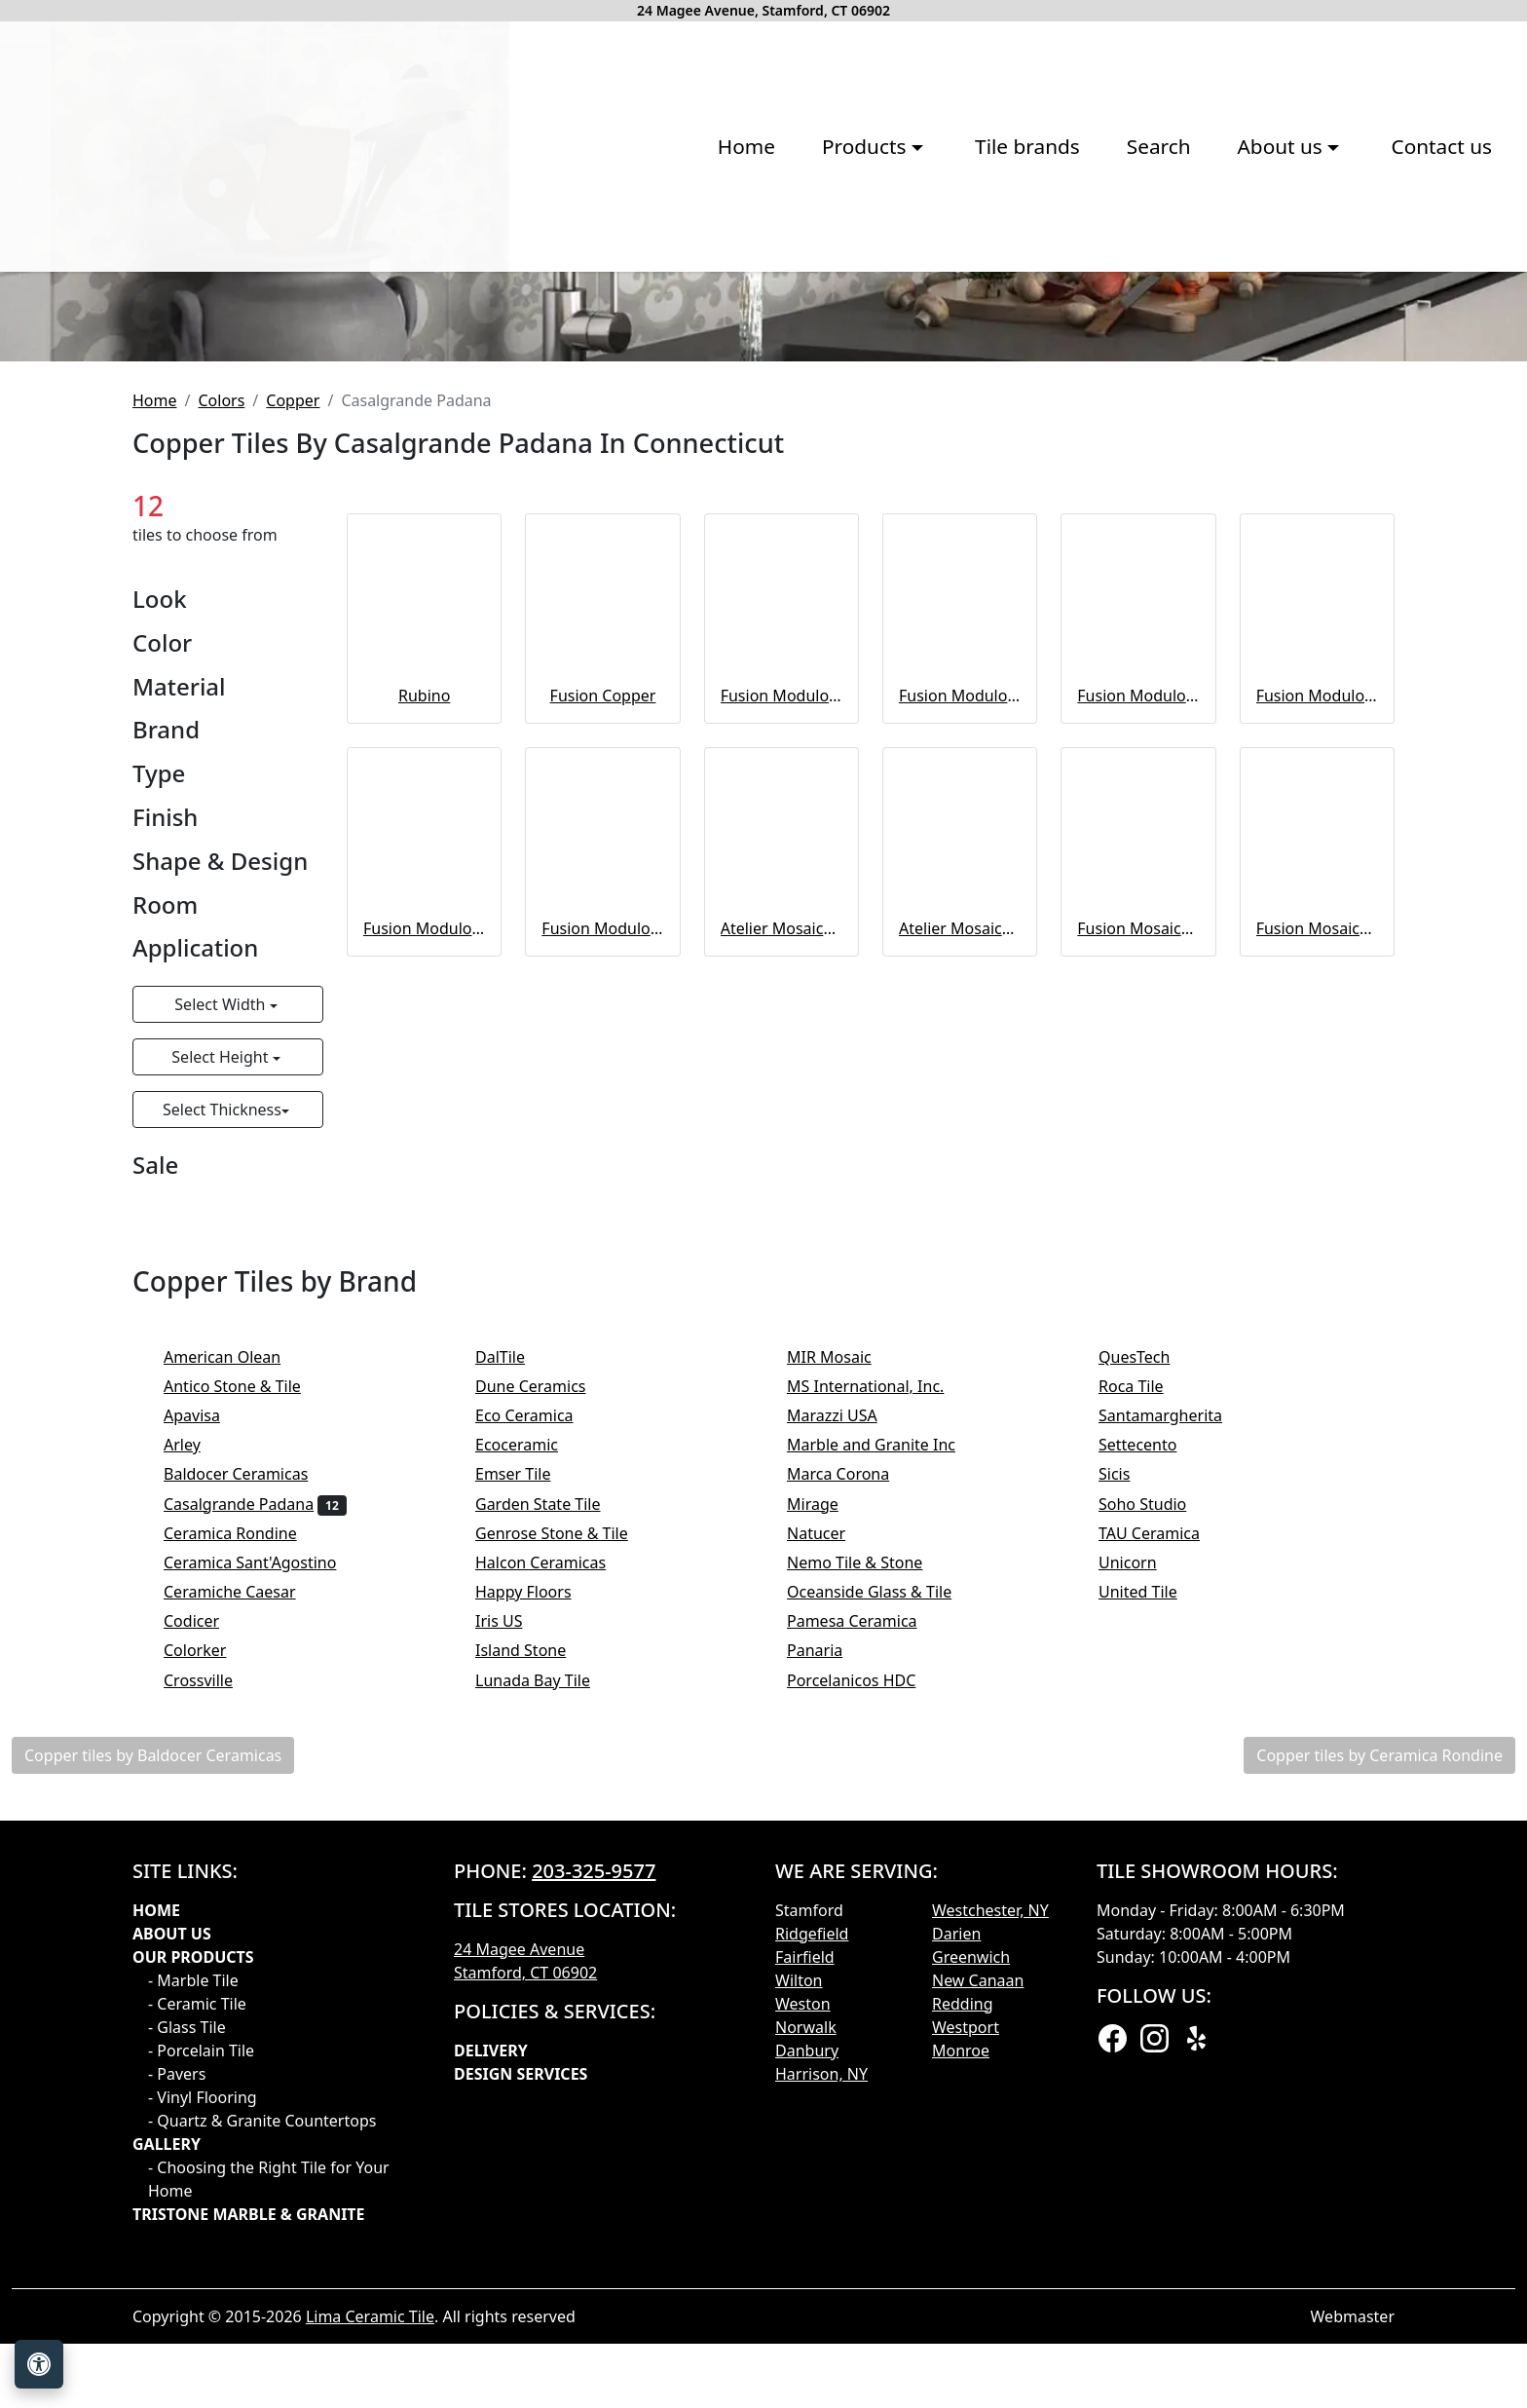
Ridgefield (811, 2251)
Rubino (424, 1013)
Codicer (204, 1939)
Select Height (221, 1375)
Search (817, 294)
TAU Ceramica (1162, 1851)
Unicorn (1140, 1880)
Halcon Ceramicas (553, 1880)
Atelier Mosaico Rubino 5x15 (781, 1246)
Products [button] (526, 294)
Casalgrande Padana (255, 1821)
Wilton (798, 2298)
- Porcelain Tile (201, 2368)
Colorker (208, 1968)
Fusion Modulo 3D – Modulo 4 (1317, 1013)
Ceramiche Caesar (242, 1909)
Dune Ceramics (543, 1703)
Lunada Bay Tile (548, 1998)
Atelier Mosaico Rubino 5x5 (960, 1246)
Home (404, 294)
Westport (965, 2344)
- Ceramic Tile (197, 2321)
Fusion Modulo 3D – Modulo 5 (424, 1246)
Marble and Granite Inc (884, 1763)
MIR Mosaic (842, 1674)
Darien (956, 2251)
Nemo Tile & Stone (871, 1880)
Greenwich (971, 2274)
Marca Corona (851, 1792)
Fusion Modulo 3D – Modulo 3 (781, 1013)
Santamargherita (1173, 1733)
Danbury (806, 2368)
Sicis (1127, 1792)
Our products (193, 2274)
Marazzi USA (845, 1733)
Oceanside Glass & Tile (882, 1909)
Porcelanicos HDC (864, 1998)
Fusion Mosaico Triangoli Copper (1317, 1246)
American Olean (235, 1674)
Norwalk (806, 2344)
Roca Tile (1144, 1703)
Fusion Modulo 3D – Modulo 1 (1138, 1013)
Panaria (828, 1968)
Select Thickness (222, 1428)
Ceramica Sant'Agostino (263, 1880)
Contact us (1100, 294)
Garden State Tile (550, 1821)
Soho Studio (1159, 1821)
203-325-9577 (593, 2188)
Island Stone (533, 1968)
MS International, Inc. (878, 1703)
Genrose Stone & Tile (564, 1851)
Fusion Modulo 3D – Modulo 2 (960, 1013)
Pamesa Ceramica (865, 1939)
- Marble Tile (193, 2298)
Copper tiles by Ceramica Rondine (1379, 2073)
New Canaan (978, 2298)
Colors (221, 718)
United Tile (1151, 1909)
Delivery (491, 2368)
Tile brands (686, 294)
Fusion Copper (603, 1013)
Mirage (825, 1821)
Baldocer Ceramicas (249, 1792)
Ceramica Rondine (246, 1851)
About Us (171, 2251)
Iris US (511, 1939)
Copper (292, 718)
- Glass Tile (187, 2344)
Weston (803, 2321)
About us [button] (941, 294)
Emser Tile (526, 1792)
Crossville (211, 1998)
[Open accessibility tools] (39, 2364)
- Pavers (176, 2391)
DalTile (516, 1674)
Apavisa (208, 1733)
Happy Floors (536, 1909)
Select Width (221, 1323)
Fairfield (805, 2274)
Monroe (960, 2368)
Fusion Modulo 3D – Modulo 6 (602, 1246)
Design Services (520, 2391)
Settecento (1151, 1763)
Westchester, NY (990, 2228)
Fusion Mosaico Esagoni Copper (1138, 1246)
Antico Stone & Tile (245, 1703)
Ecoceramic (529, 1763)
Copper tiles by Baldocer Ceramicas (152, 2073)
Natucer (832, 1851)
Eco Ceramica (537, 1733)
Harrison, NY (821, 2391)
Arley (195, 1763)
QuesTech (1147, 1674)
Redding (962, 2321)
